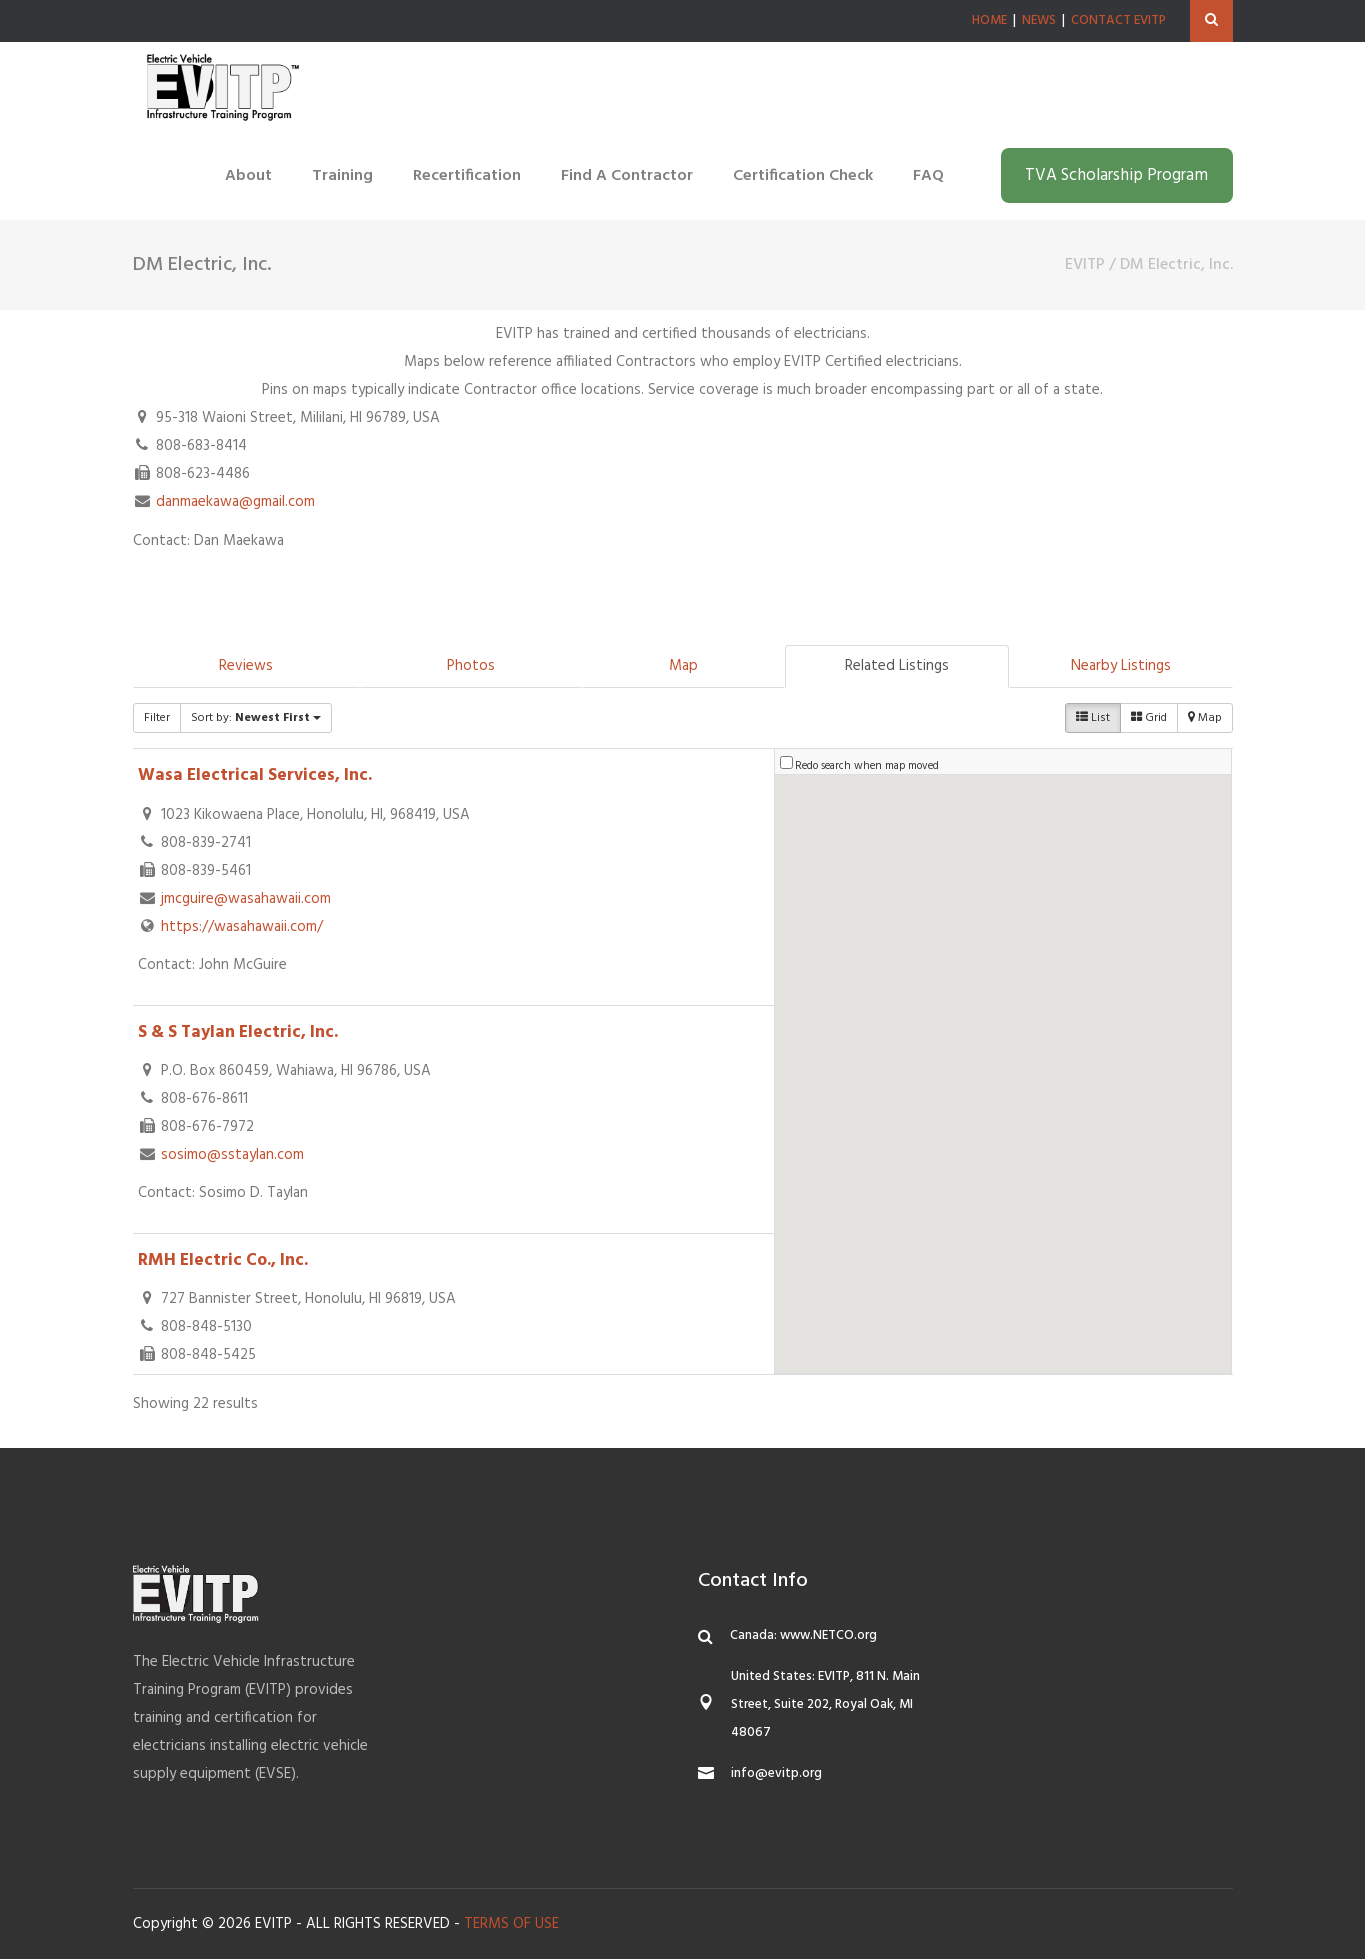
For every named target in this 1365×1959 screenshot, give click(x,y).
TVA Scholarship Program (1116, 175)
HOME (989, 20)
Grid (1149, 718)
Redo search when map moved (867, 766)
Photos (471, 666)
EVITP (1085, 265)
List (1093, 718)
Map (683, 666)
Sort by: (256, 718)
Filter (157, 718)
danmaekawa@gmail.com (235, 502)
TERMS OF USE (511, 1924)
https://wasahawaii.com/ (242, 927)
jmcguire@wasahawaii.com (246, 899)
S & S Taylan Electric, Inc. (238, 1032)
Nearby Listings (1121, 666)
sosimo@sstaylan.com (232, 1155)
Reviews (246, 666)
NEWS (1039, 20)
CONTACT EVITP (1118, 20)
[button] (1090, 1117)
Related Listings (897, 666)
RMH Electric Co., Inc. (223, 1260)
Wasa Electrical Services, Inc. (255, 775)
